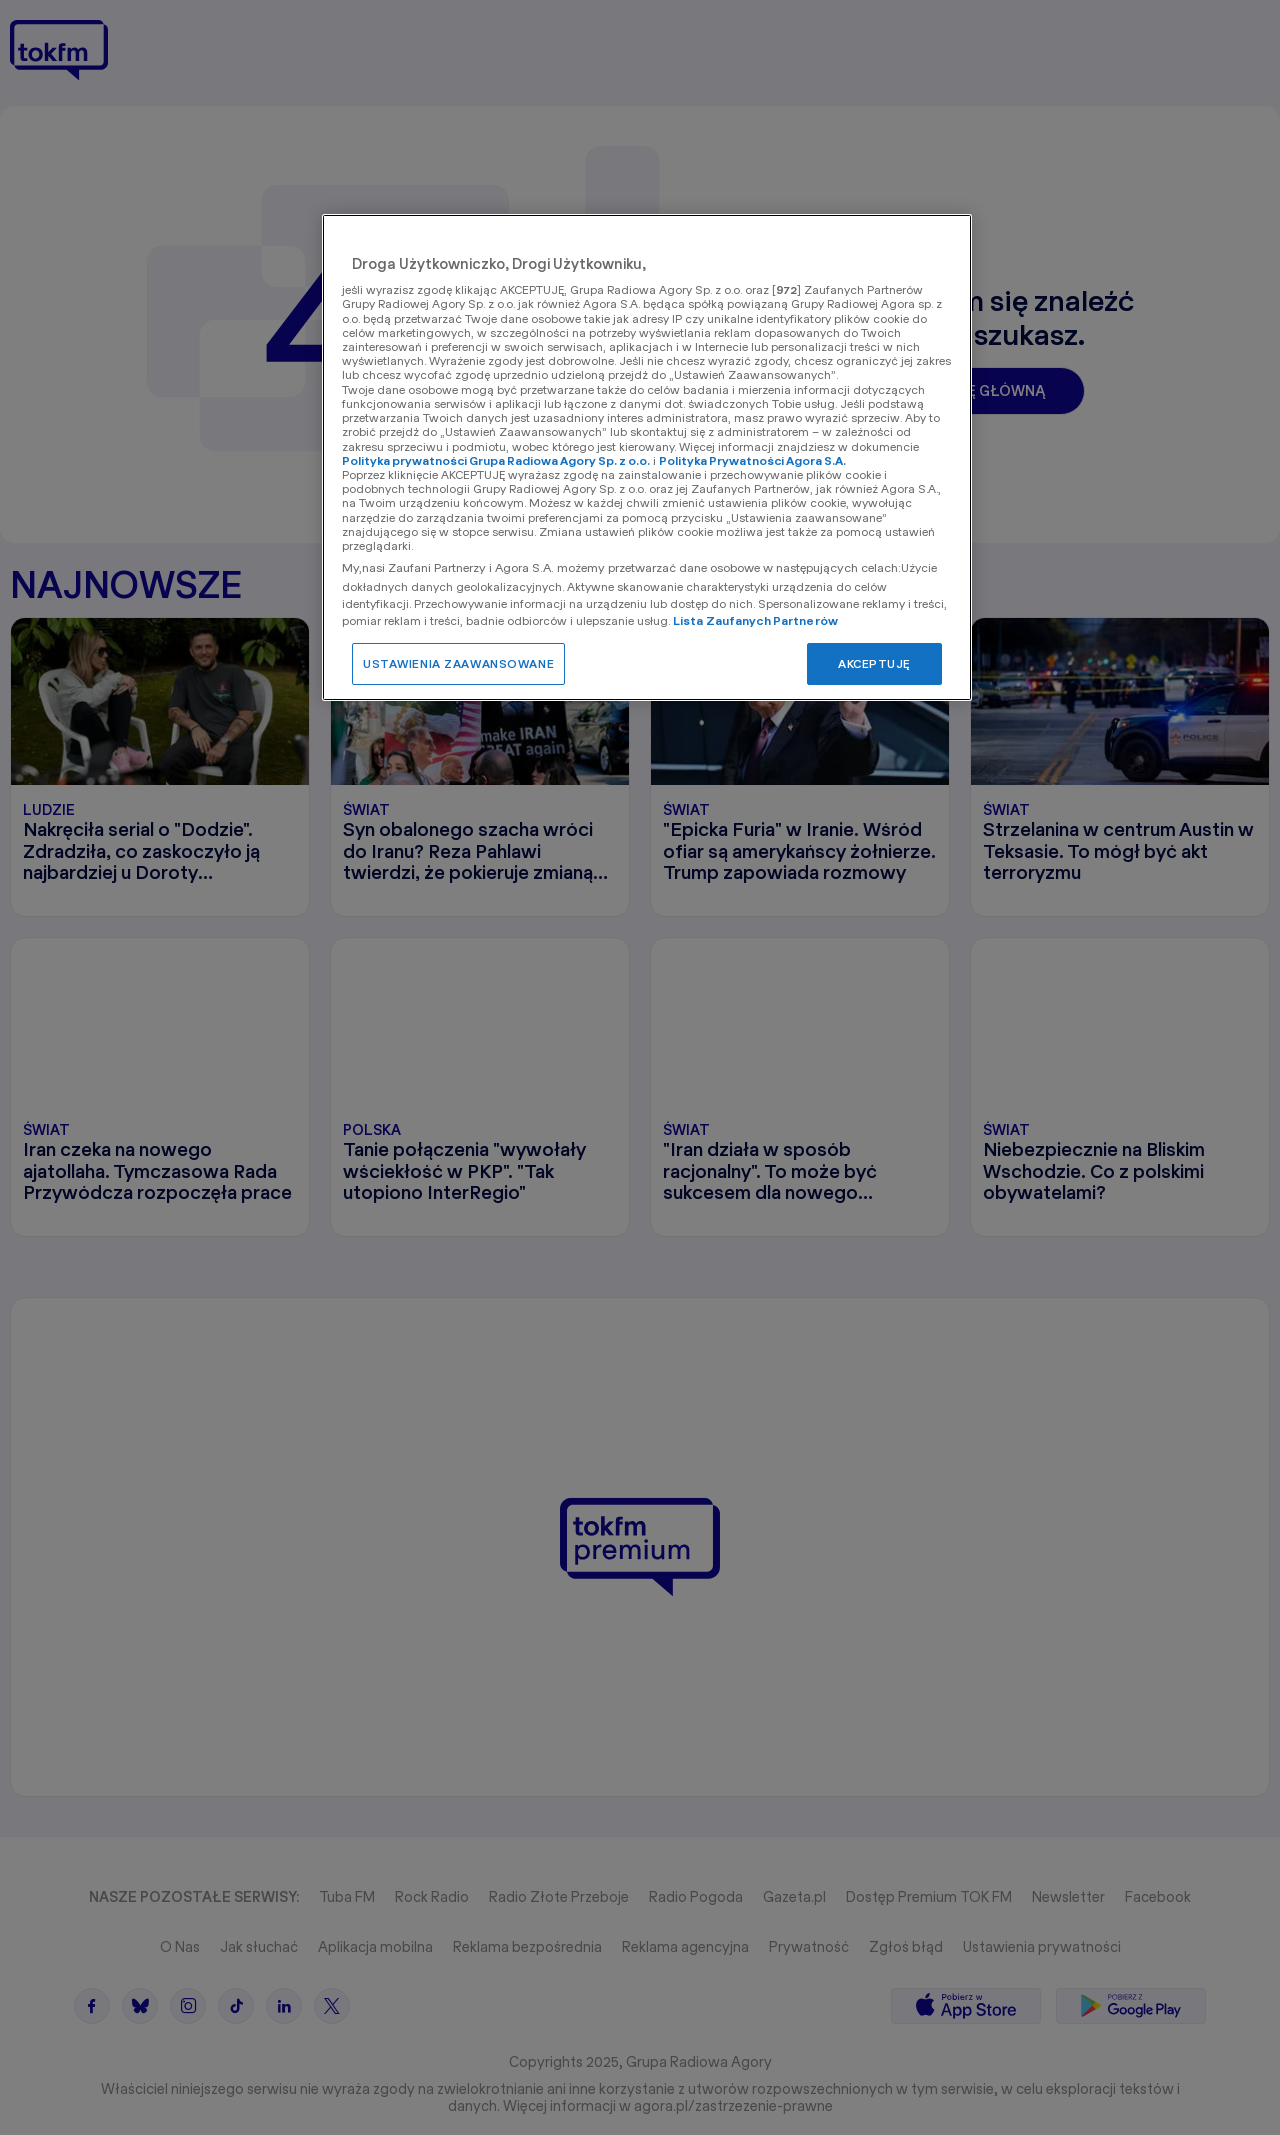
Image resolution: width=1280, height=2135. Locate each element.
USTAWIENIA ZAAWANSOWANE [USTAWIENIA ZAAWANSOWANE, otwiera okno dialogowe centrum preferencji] (458, 663)
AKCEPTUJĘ (874, 663)
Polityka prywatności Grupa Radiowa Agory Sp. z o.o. (496, 460)
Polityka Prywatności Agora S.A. (752, 460)
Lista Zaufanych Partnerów (755, 620)
